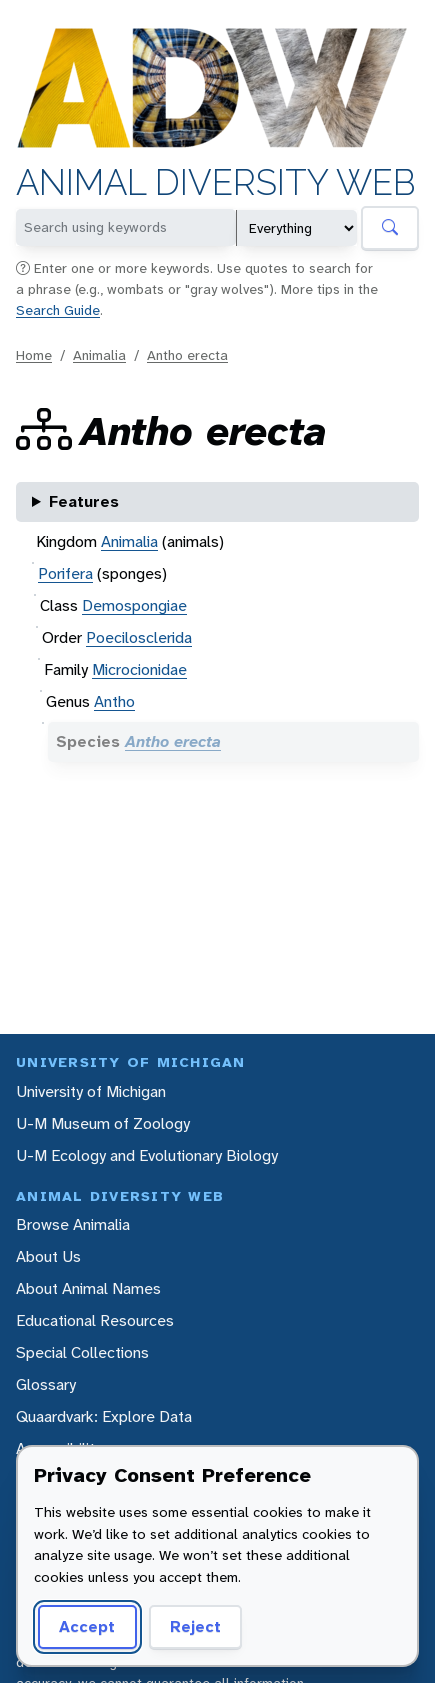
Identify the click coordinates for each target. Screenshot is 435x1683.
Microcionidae (139, 669)
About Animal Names (88, 1288)
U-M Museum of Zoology (103, 1123)
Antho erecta (187, 355)
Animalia (99, 355)
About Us (48, 1256)
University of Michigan (91, 1091)
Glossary (46, 1384)
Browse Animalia (73, 1224)
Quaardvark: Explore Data (104, 1416)
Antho (114, 701)
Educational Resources (95, 1320)
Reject (195, 1626)
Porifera (65, 573)
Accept (87, 1626)
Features (84, 501)
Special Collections (82, 1352)
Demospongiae (134, 605)
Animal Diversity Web (216, 183)
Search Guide (58, 310)
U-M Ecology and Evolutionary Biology (147, 1155)
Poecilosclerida (139, 637)
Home (34, 355)
